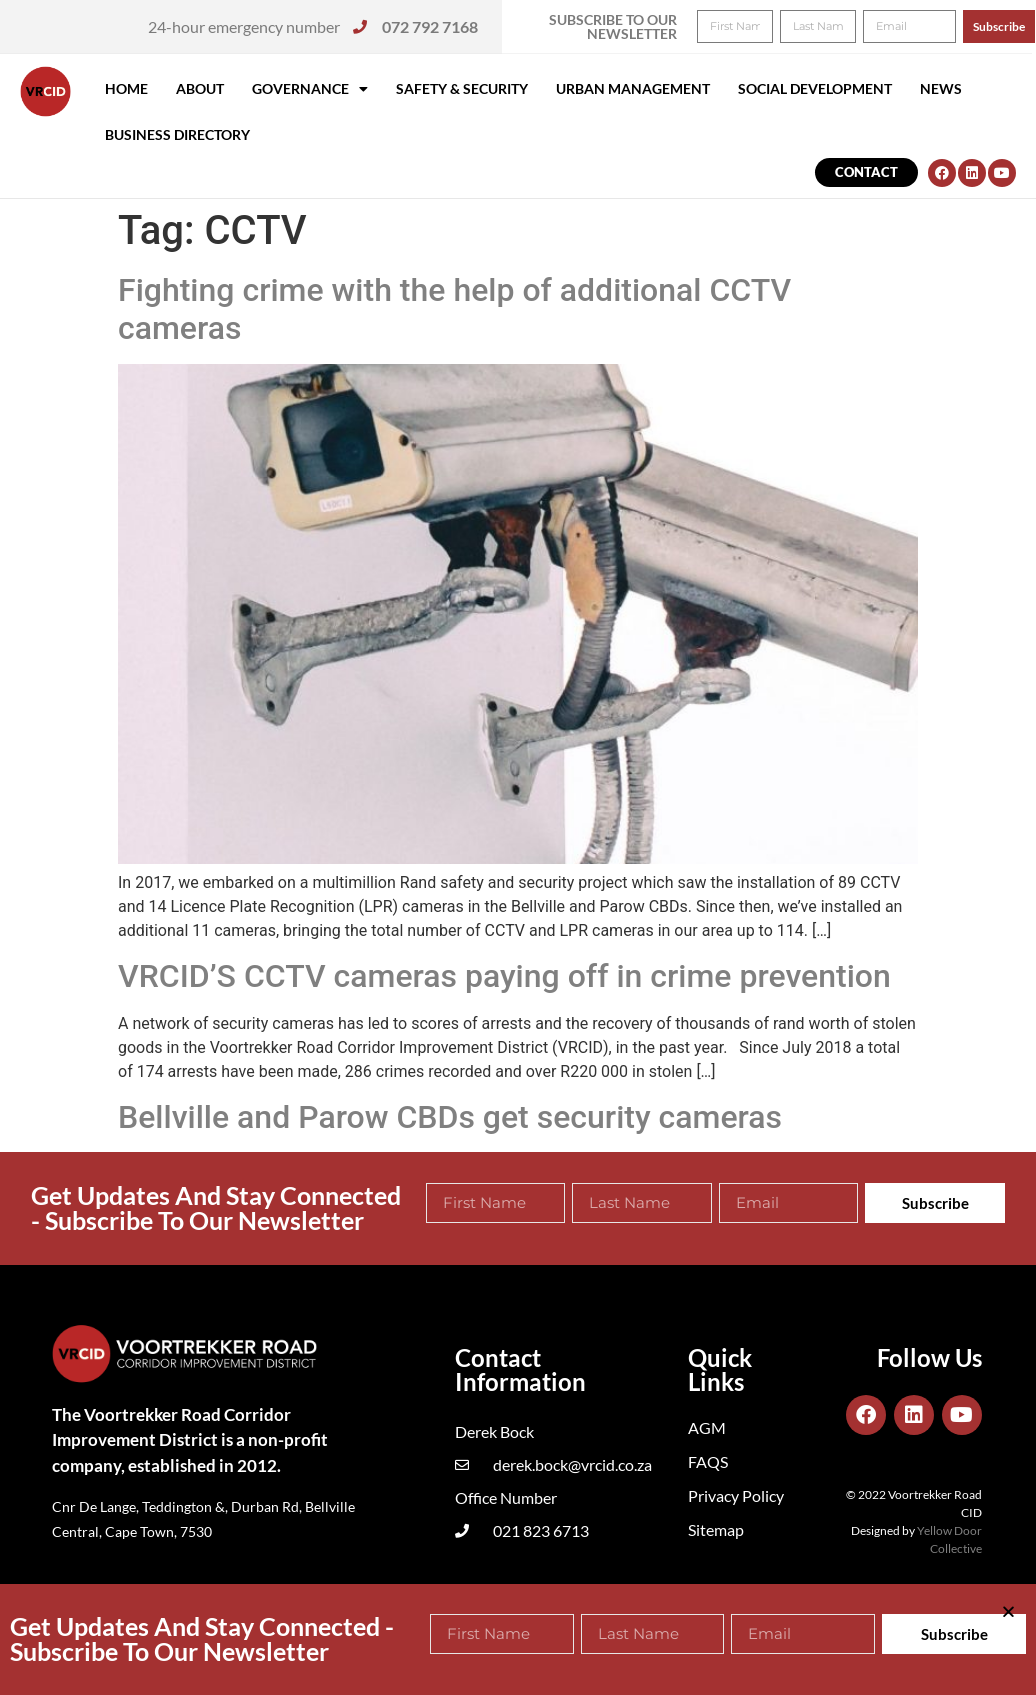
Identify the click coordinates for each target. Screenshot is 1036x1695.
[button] (993, 28)
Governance (310, 89)
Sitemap (716, 1529)
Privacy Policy (736, 1495)
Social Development (815, 88)
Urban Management (633, 88)
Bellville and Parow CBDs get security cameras (450, 1117)
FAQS (708, 1461)
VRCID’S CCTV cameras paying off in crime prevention (504, 976)
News (941, 88)
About (200, 88)
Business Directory (177, 134)
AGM (707, 1427)
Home (126, 88)
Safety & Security (462, 88)
